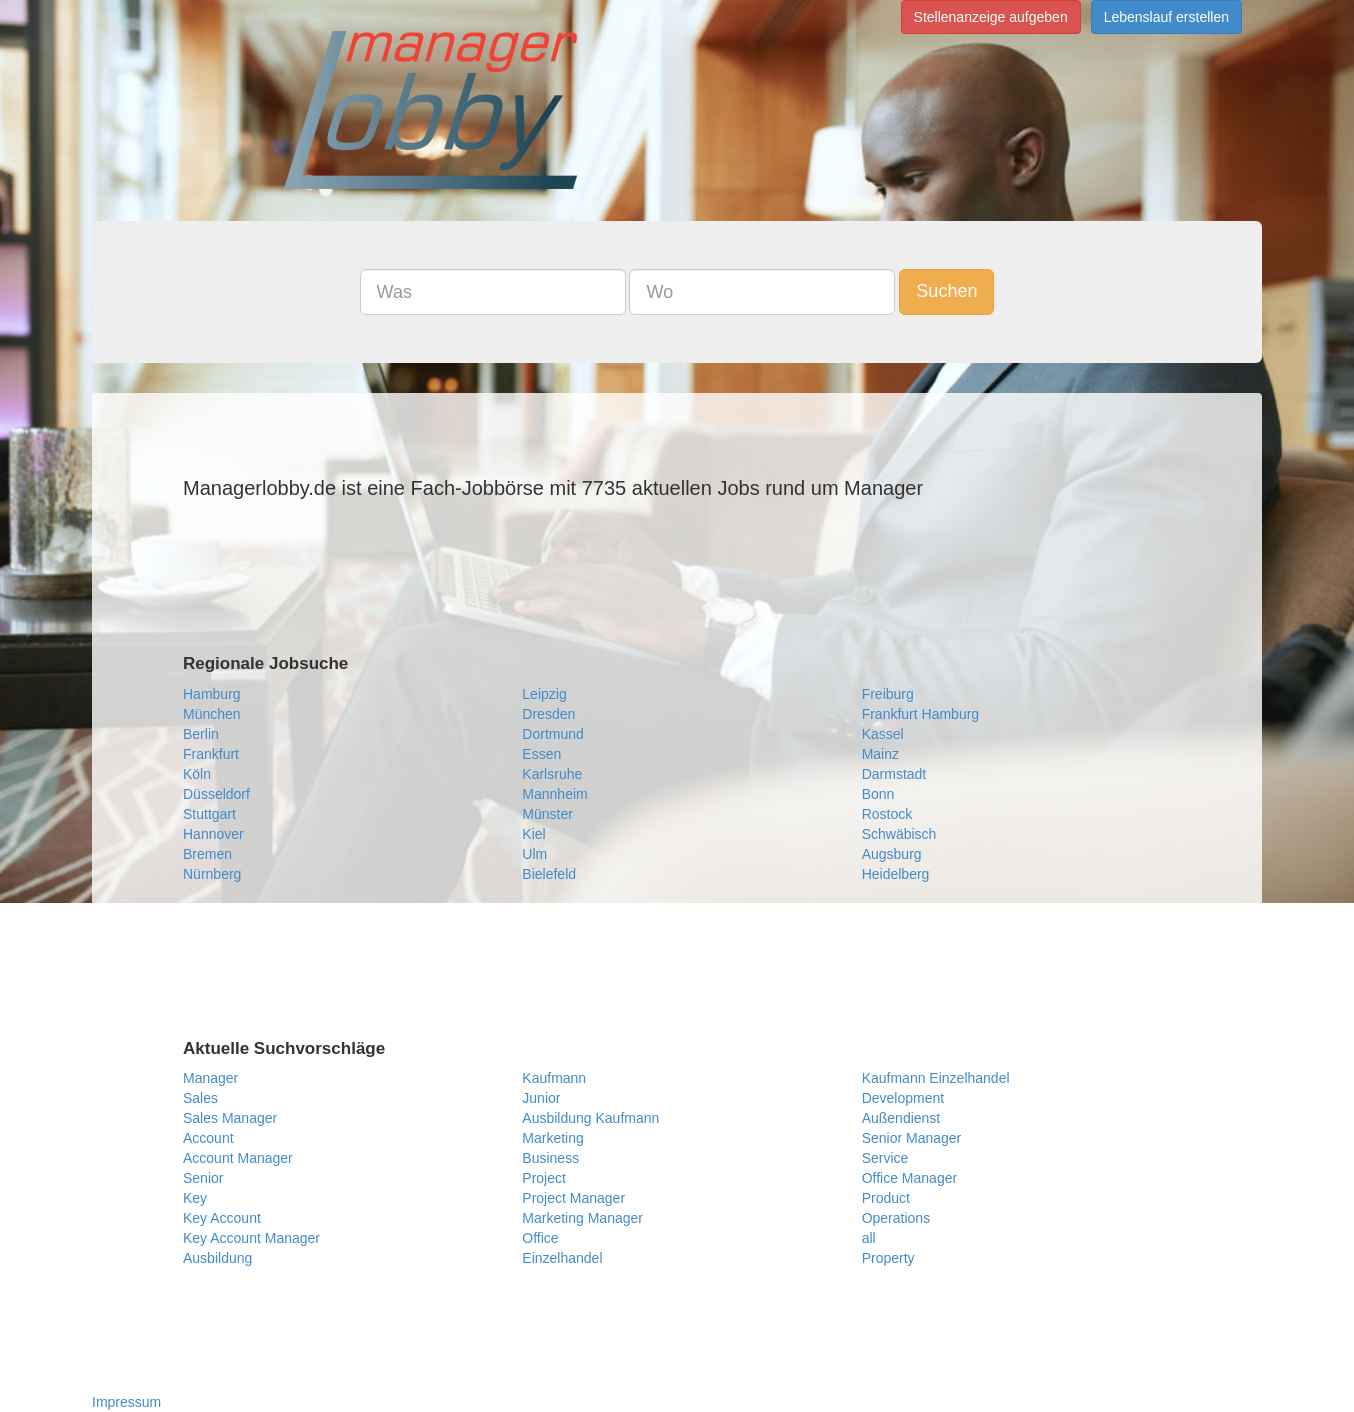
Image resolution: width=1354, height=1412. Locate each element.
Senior (203, 1178)
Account (208, 1138)
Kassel (883, 734)
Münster (547, 814)
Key (195, 1198)
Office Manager (909, 1178)
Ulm (534, 854)
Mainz (880, 754)
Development (903, 1098)
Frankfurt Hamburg (920, 714)
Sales (200, 1098)
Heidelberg (896, 874)
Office (540, 1238)
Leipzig (544, 694)
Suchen (946, 291)
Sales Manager (230, 1118)
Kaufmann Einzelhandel (936, 1078)
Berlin (201, 734)
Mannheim (554, 794)
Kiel (533, 834)
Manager (210, 1078)
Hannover (213, 834)
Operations (896, 1218)
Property (888, 1258)
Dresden (548, 714)
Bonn (878, 794)
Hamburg (212, 694)
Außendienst (901, 1118)
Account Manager (238, 1158)
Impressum (126, 1402)
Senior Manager (912, 1138)
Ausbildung (217, 1258)
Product (886, 1198)
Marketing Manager (582, 1218)
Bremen (207, 854)
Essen (541, 754)
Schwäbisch (899, 834)
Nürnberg (212, 874)
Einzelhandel (562, 1258)
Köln (197, 774)
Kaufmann (554, 1078)
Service (885, 1158)
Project (544, 1178)
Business (550, 1158)
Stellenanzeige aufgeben (991, 17)
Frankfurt (211, 754)
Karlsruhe (552, 774)
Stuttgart (209, 814)
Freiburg (888, 694)
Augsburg (892, 854)
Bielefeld (549, 874)
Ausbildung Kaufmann (590, 1118)
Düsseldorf (216, 794)
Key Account (222, 1218)
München (212, 714)
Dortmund (552, 734)
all (869, 1238)
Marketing (552, 1138)
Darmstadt (894, 774)
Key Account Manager (251, 1238)
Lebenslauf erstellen (1166, 17)
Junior (541, 1098)
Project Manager (573, 1198)
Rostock (887, 814)
